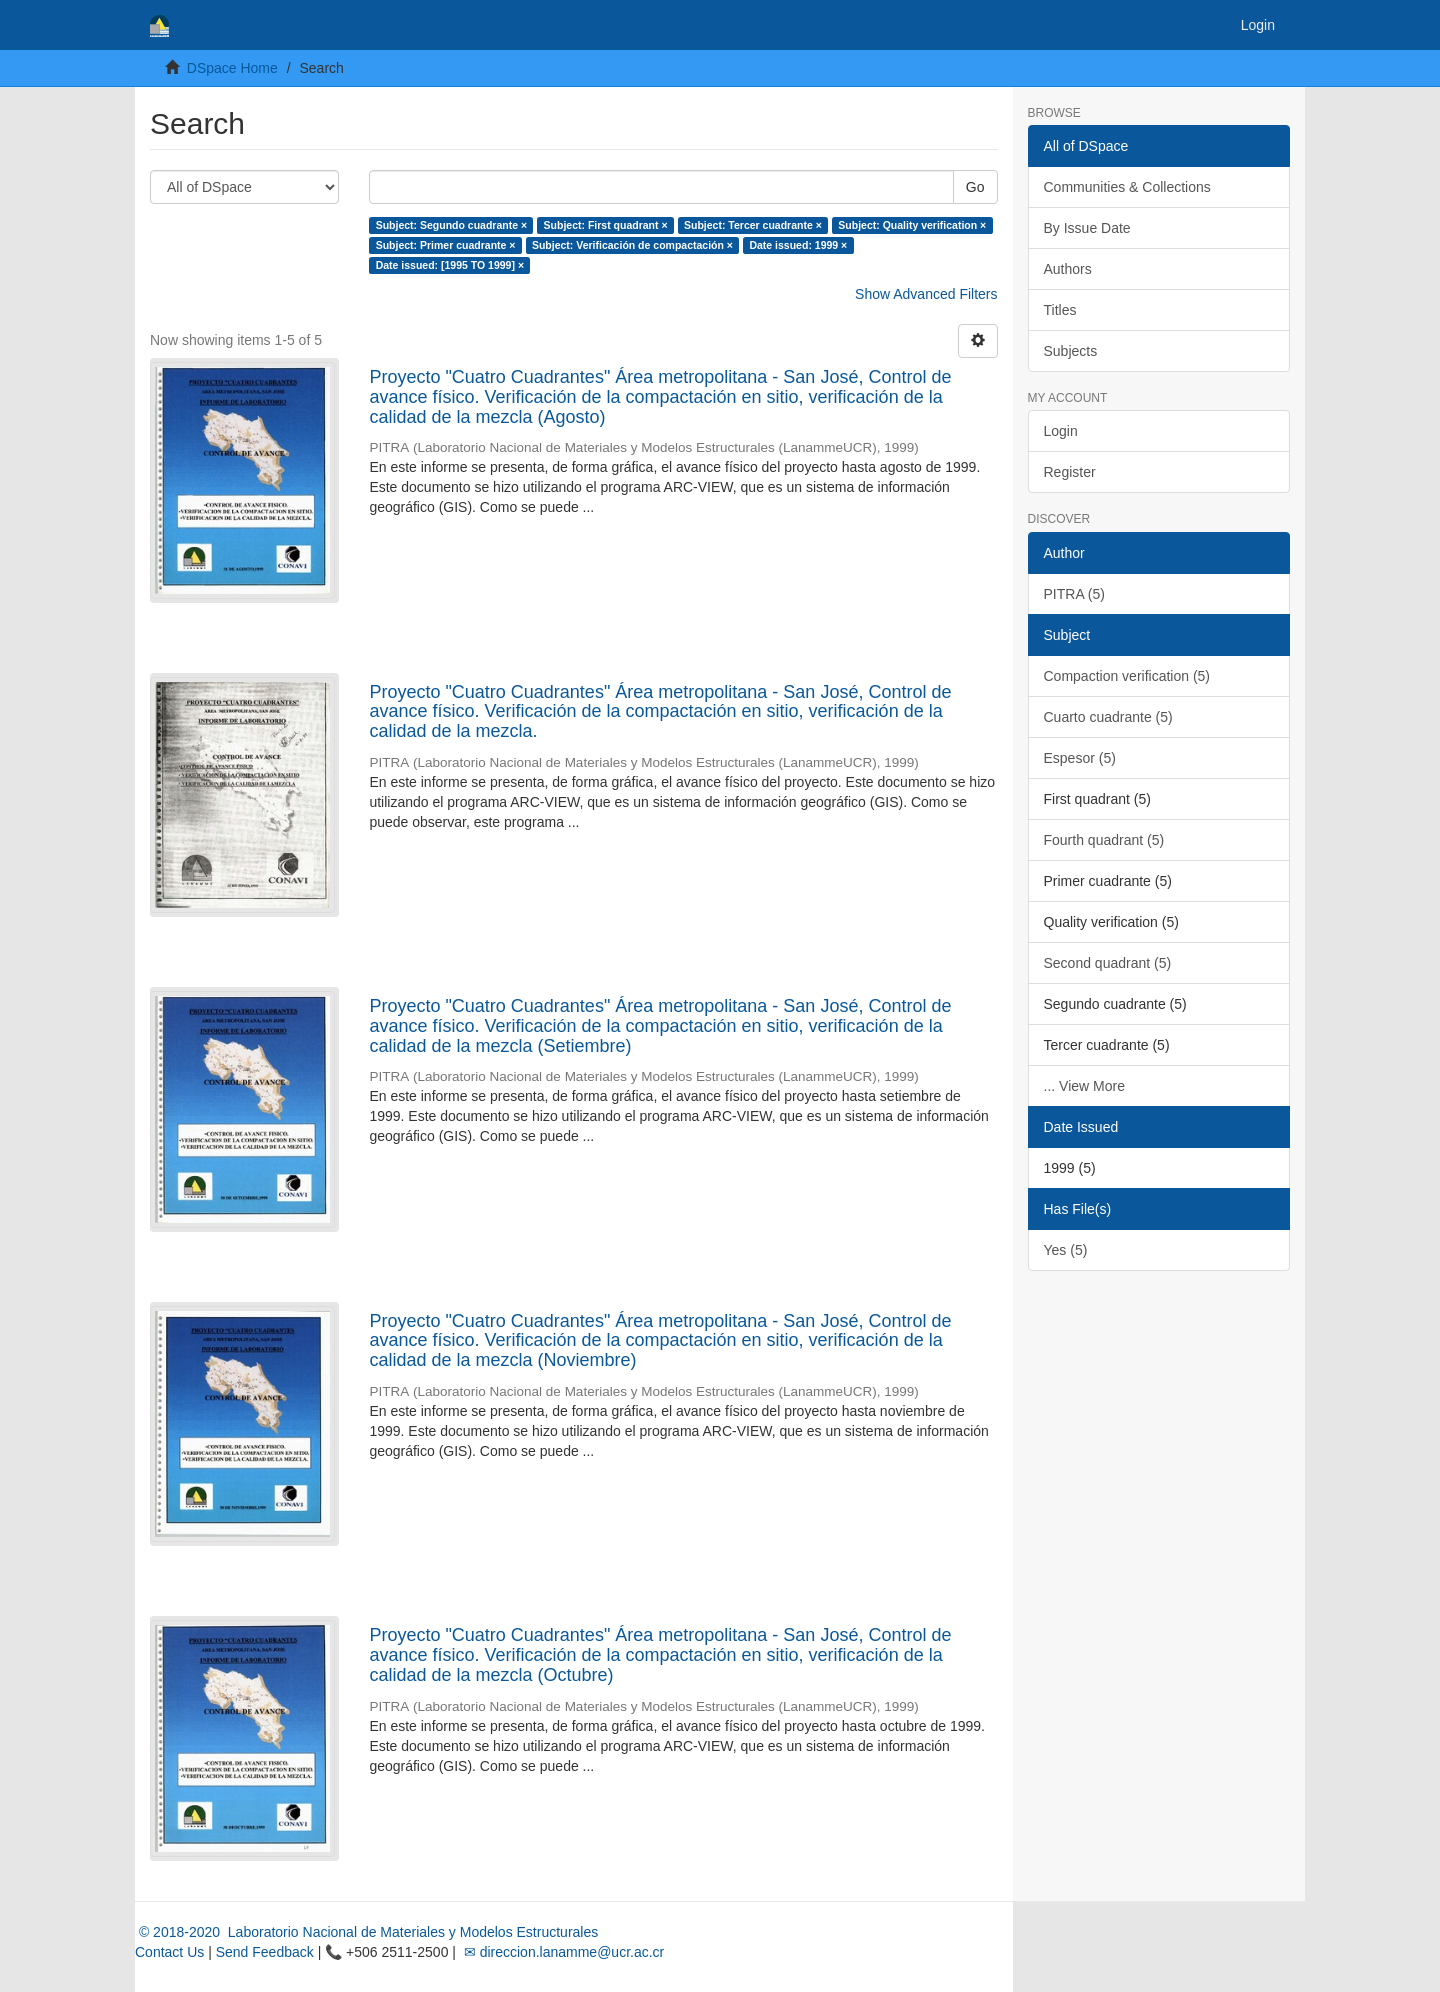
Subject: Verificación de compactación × (632, 245)
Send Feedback (265, 1952)
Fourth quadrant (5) (1104, 840)
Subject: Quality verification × (912, 225)
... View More (1084, 1086)
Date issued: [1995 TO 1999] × (450, 265)
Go (975, 187)
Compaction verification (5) (1127, 676)
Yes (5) (1066, 1250)
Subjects (1071, 351)
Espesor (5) (1080, 758)
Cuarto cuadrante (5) (1108, 717)
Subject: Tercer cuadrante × (753, 225)
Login (1061, 431)
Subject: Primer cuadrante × (446, 245)
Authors (1068, 269)
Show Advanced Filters (926, 294)
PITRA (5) (1074, 594)
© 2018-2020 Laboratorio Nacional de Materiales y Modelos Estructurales (366, 1932)
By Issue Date (1087, 228)
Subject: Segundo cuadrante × (451, 225)
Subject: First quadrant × (606, 225)
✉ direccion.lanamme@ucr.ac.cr (562, 1952)
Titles (1060, 310)
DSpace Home (232, 68)
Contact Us (169, 1952)
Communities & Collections (1127, 187)
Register (1070, 472)
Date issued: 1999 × (798, 245)
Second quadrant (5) (1108, 963)
